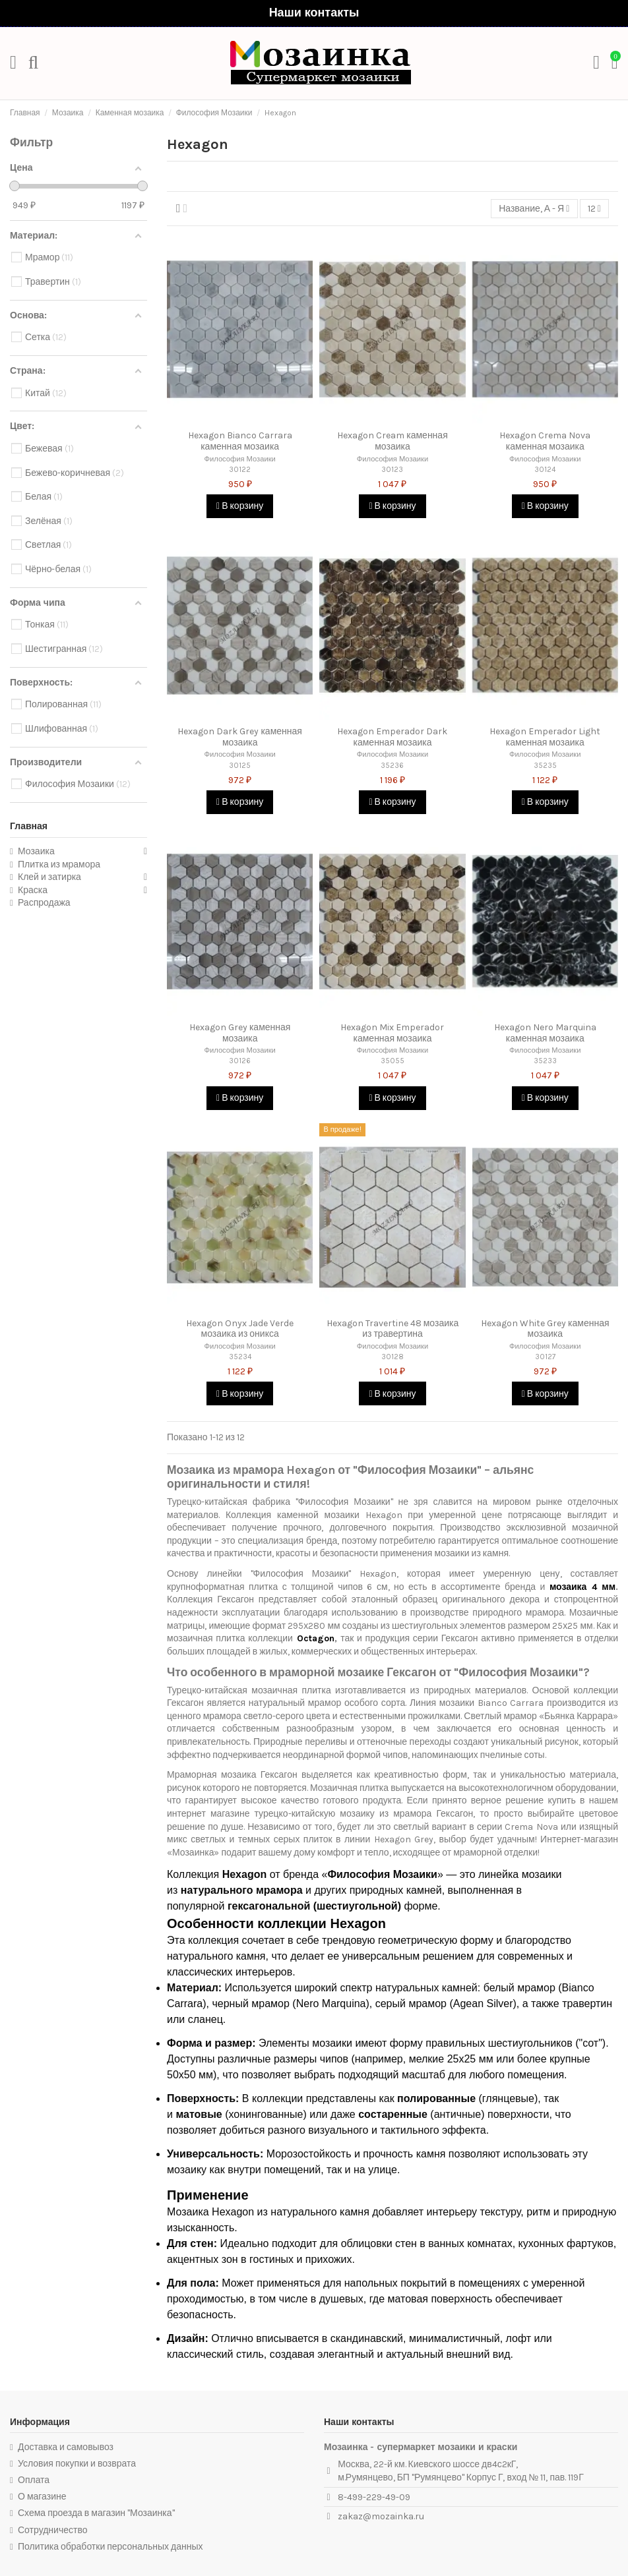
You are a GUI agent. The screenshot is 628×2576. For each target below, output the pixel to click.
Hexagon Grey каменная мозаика (239, 1033)
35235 (545, 765)
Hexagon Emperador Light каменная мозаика (544, 737)
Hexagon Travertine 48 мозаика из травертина (393, 1329)
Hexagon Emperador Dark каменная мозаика (392, 737)
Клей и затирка (49, 877)
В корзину (239, 506)
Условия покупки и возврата (77, 2463)
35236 (392, 765)
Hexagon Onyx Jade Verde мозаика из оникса (240, 1329)
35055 (392, 1061)
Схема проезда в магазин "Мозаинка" (96, 2513)
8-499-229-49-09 (374, 2497)
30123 (392, 469)
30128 (392, 1357)
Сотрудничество (52, 2530)
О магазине (42, 2496)
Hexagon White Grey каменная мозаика (545, 1329)
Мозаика (36, 851)
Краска (32, 890)
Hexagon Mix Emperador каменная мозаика (392, 1033)
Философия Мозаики (239, 459)
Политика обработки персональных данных (110, 2546)
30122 (240, 469)
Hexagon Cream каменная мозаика (392, 441)
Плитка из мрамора (59, 864)
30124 (544, 469)
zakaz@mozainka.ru (381, 2516)
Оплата (33, 2480)
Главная (28, 826)
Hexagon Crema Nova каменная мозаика (544, 441)
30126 (240, 1061)
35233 (545, 1061)
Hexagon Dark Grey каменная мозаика (239, 737)
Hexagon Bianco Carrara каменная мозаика (240, 441)
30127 (545, 1357)
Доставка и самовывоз (65, 2447)
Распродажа (44, 902)
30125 (240, 765)
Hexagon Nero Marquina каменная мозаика (545, 1033)
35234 (240, 1357)
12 (594, 208)
